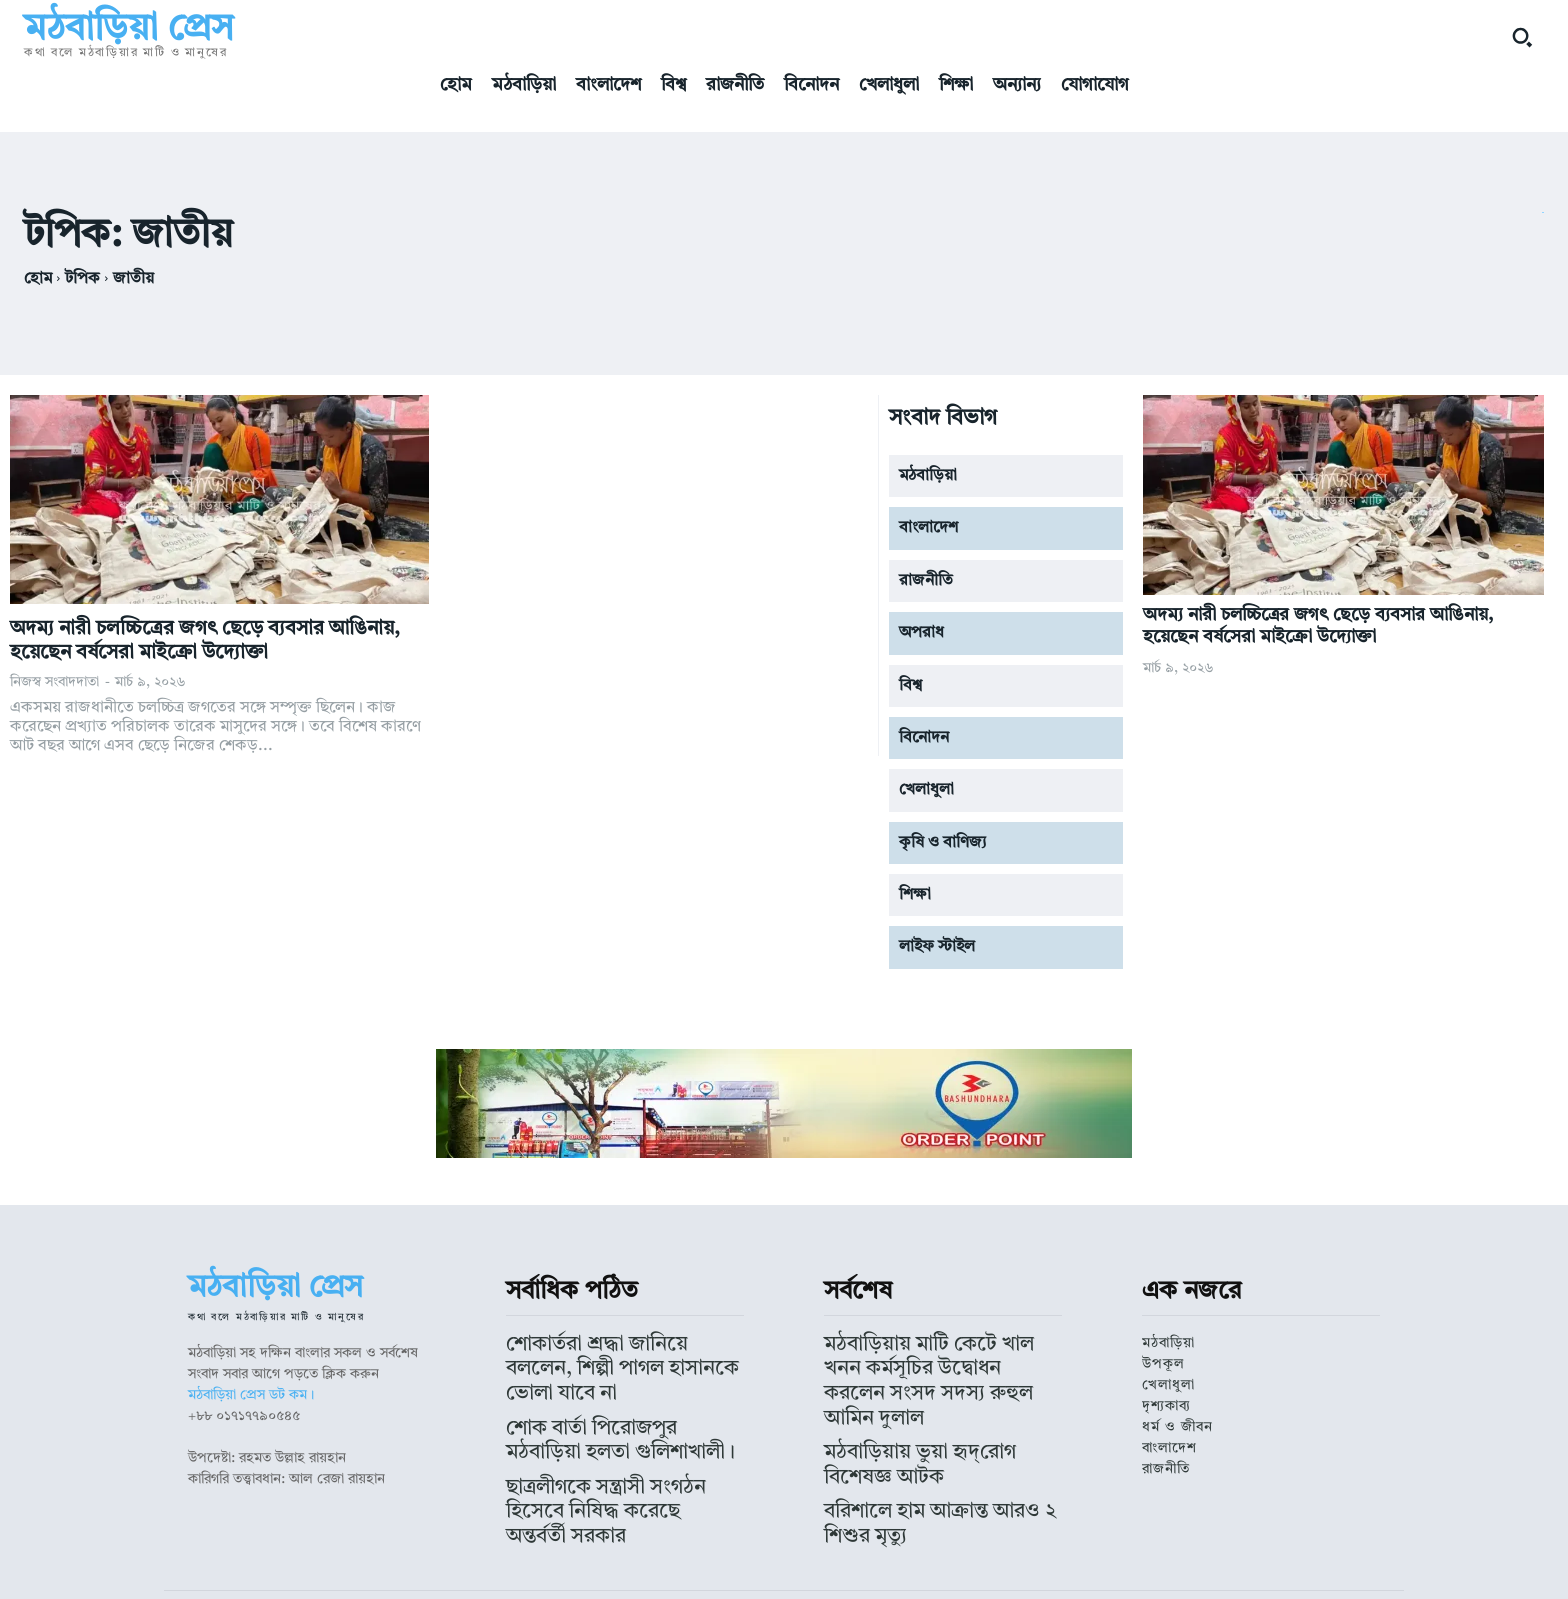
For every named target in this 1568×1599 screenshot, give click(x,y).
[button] (1522, 37)
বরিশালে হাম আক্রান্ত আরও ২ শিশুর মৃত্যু (932, 1434)
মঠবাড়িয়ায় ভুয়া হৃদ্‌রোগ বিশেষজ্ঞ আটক (929, 1405)
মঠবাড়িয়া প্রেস (691, 1565)
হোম (38, 279)
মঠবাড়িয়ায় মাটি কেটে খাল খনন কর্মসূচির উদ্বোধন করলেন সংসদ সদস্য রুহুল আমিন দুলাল (935, 1360)
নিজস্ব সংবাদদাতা (54, 682)
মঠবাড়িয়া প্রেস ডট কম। (251, 1395)
